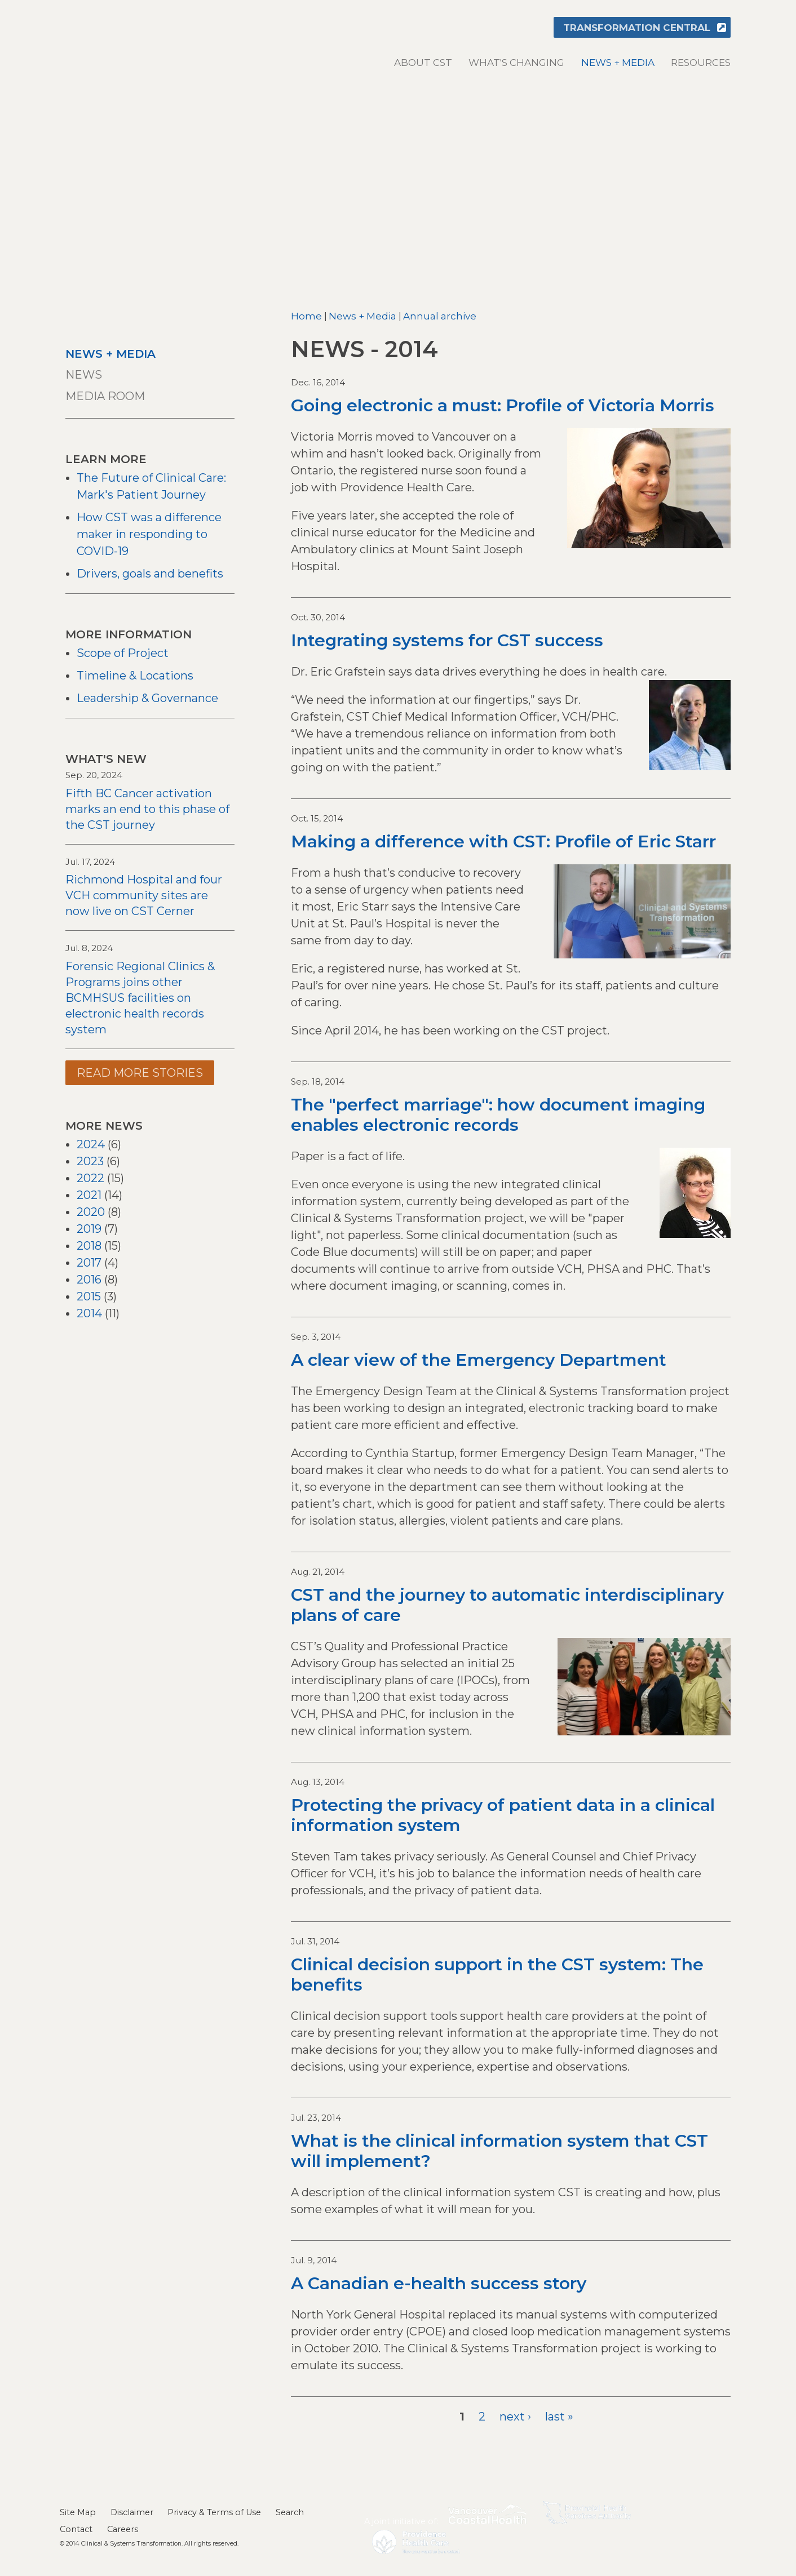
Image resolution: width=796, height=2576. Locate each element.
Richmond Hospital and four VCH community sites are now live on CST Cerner (143, 895)
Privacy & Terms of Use (214, 2512)
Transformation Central (636, 27)
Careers (122, 2529)
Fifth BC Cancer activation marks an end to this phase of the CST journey (147, 809)
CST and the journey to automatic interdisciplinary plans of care (507, 1604)
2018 (89, 1246)
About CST (423, 62)
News (83, 374)
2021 (89, 1195)
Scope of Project (123, 653)
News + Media (618, 62)
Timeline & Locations (135, 675)
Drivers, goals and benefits (150, 573)
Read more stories (140, 1073)
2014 (89, 1313)
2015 (89, 1296)
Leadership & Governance (147, 698)
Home (306, 316)
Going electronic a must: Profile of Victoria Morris (502, 405)
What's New (106, 759)
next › (515, 2416)
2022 (90, 1178)
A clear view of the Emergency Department (478, 1359)
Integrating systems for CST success (447, 640)
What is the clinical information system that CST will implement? (499, 2150)
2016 (89, 1279)
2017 (89, 1262)
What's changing (516, 62)
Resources (701, 62)
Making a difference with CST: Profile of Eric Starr (503, 841)
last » (559, 2416)
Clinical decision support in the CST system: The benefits (497, 1974)
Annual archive (439, 316)
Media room (105, 396)
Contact (76, 2529)
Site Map (78, 2512)
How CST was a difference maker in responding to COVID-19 (149, 534)
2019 (89, 1229)
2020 (91, 1212)
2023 (90, 1161)
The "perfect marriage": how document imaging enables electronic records (498, 1114)
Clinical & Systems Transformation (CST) (135, 40)
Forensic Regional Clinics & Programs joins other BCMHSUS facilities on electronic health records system (140, 998)
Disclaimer (131, 2512)
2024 (91, 1144)
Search (290, 2512)
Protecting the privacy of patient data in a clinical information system (503, 1815)
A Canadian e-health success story (438, 2283)
